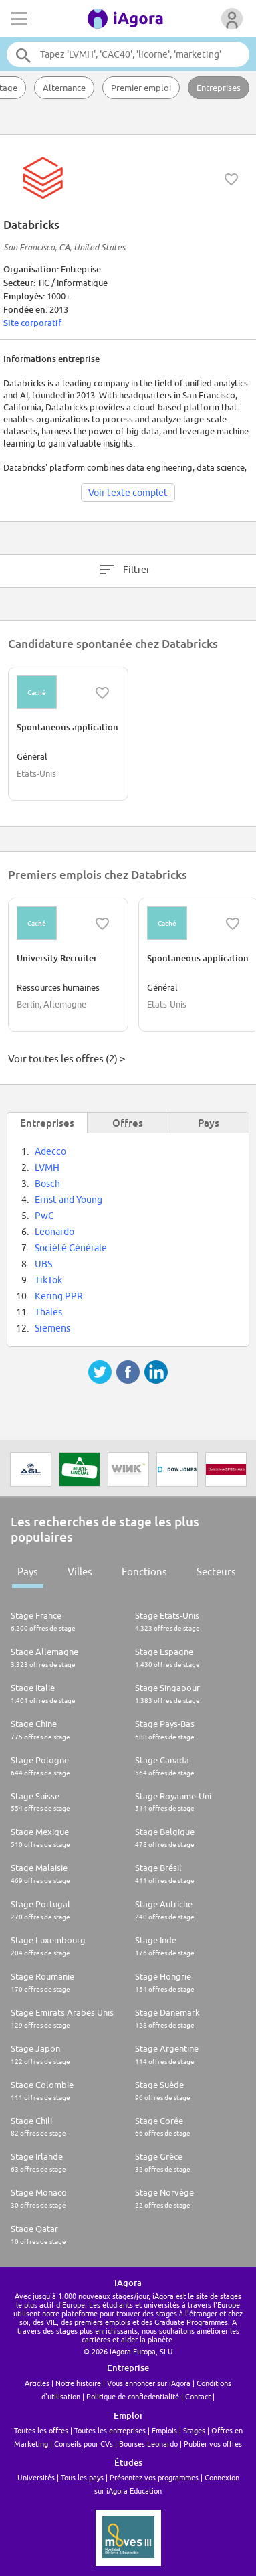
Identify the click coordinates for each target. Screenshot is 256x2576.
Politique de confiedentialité (132, 2396)
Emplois (164, 2430)
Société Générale (71, 1247)
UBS (43, 1264)
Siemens (52, 1328)
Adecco (50, 1151)
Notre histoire (78, 2383)
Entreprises (219, 87)
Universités (36, 2477)
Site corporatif (32, 322)
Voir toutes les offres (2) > (66, 1058)
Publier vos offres (213, 2443)
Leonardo (54, 1231)
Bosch (47, 1183)
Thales (48, 1312)
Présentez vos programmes (154, 2477)
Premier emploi (141, 87)
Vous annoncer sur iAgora (148, 2383)
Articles (37, 2383)
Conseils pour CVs (83, 2443)
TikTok (48, 1280)
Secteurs (216, 1571)
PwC (44, 1215)
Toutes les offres (41, 2430)
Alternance (64, 87)
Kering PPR (59, 1296)
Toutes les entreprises (110, 2430)
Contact (198, 2396)
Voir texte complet (128, 492)
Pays (27, 1571)
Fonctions (144, 1571)
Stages (194, 2430)
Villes (80, 1571)
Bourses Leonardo (148, 2443)
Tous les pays (82, 2477)
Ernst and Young (68, 1199)
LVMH (47, 1167)
